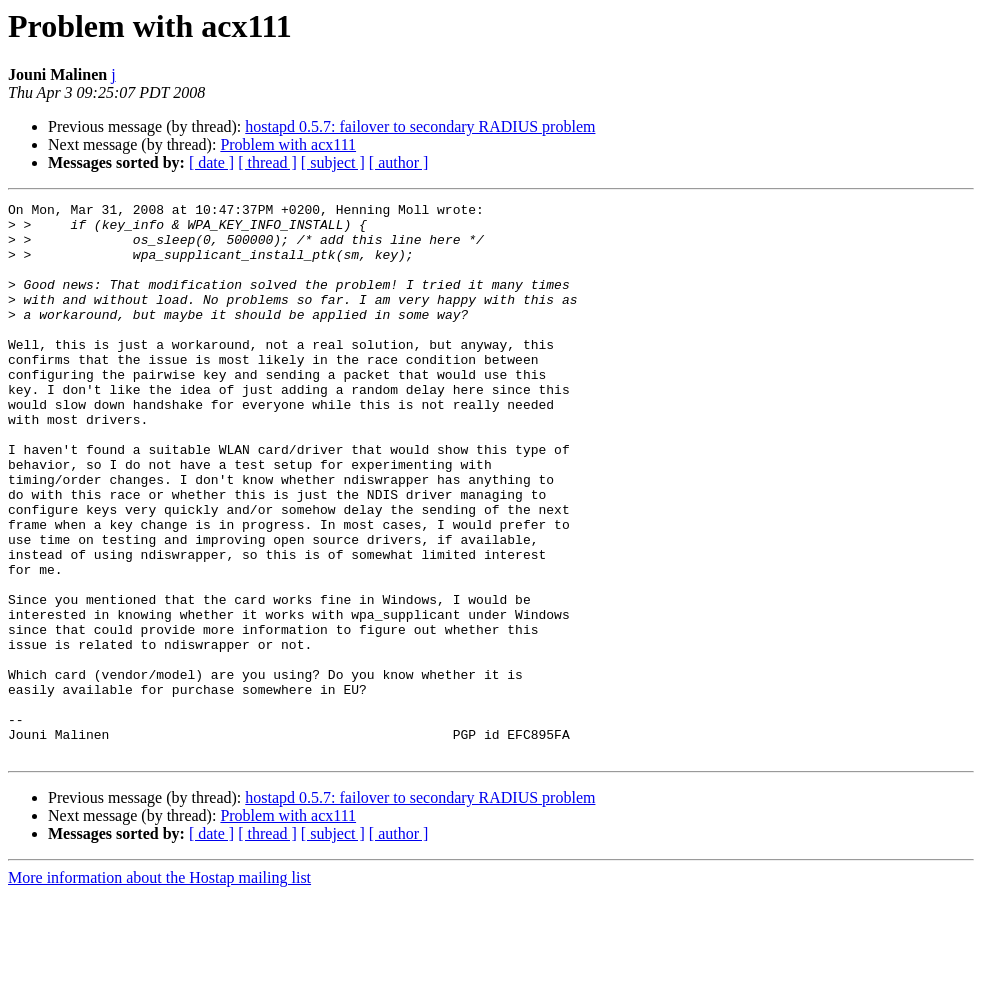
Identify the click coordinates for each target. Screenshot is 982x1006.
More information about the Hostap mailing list (159, 988)
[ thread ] (267, 162)
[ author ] (399, 162)
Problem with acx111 (288, 144)
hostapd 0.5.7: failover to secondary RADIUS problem (420, 126)
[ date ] (211, 162)
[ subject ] (333, 162)
